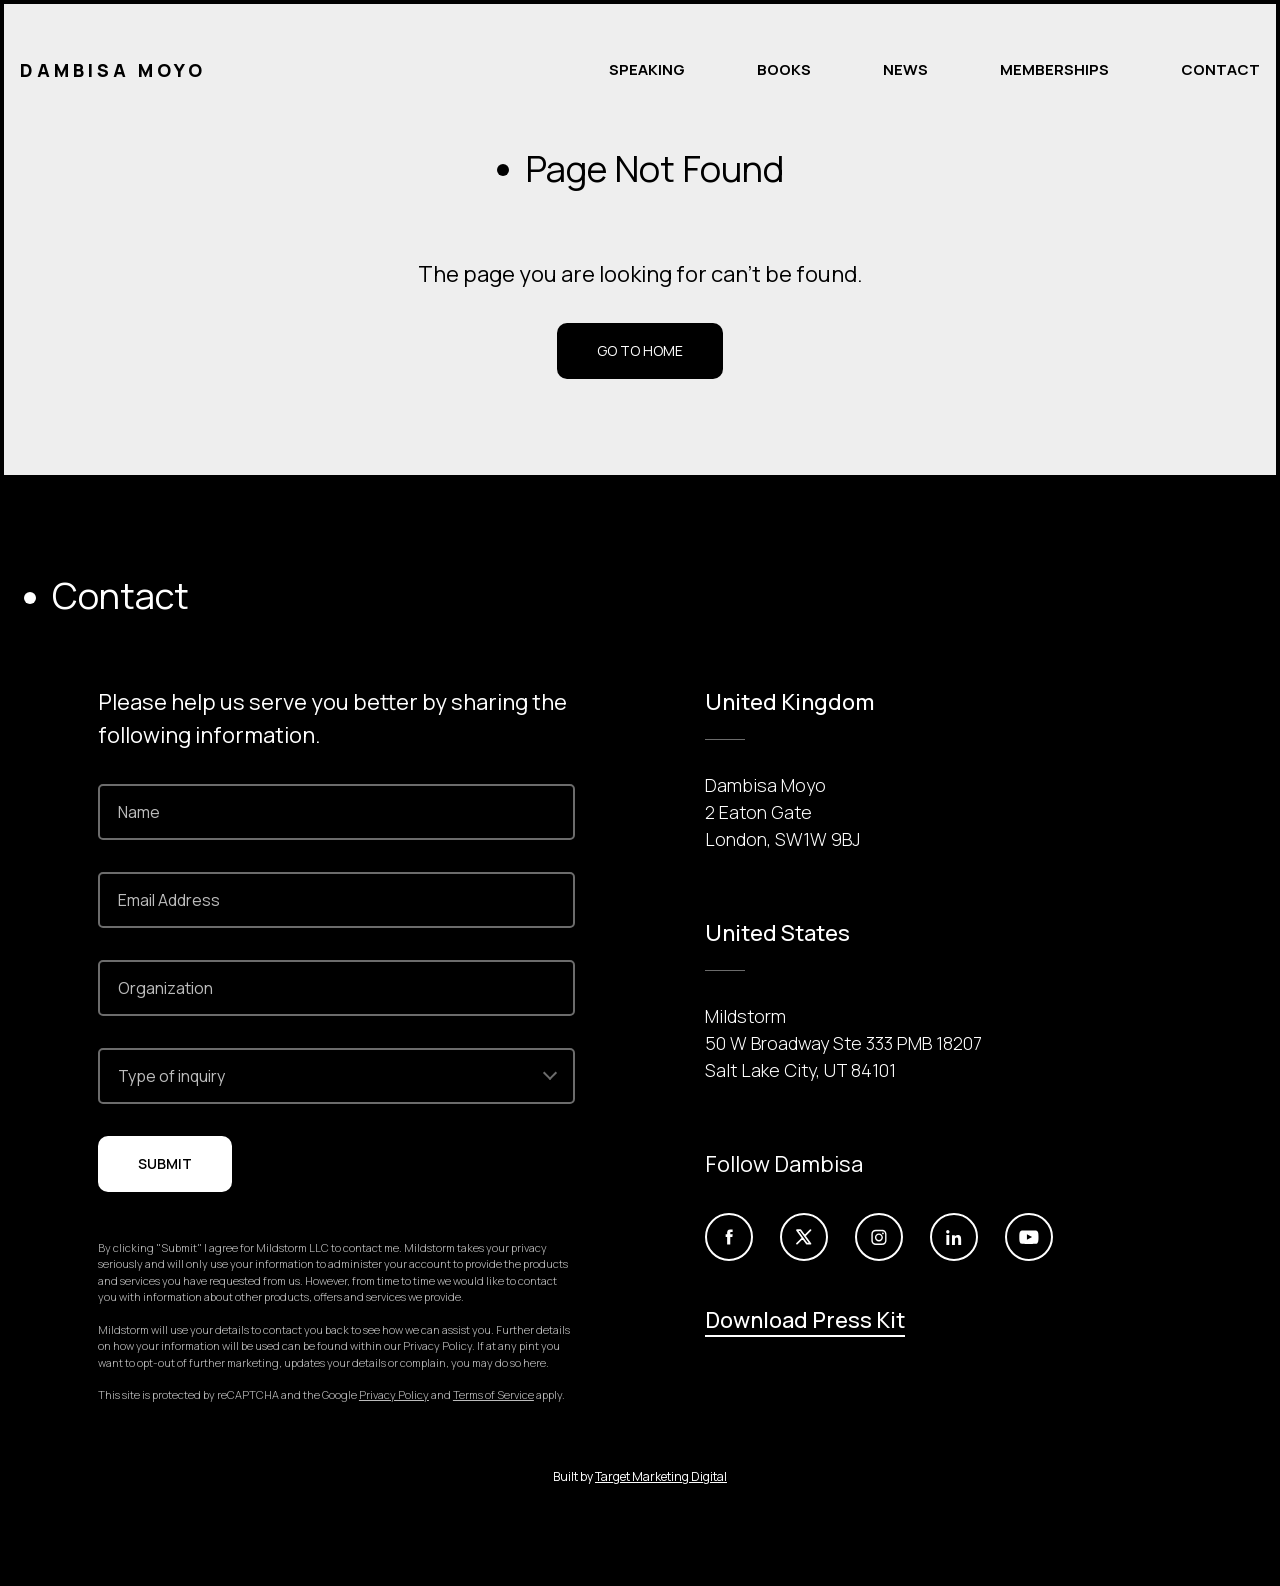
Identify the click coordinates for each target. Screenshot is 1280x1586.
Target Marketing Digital (661, 1476)
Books (784, 69)
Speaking (647, 69)
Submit (165, 1163)
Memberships (1054, 69)
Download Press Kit (805, 1320)
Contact (1220, 69)
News (905, 69)
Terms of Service (493, 1394)
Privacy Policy (394, 1394)
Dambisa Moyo (113, 70)
